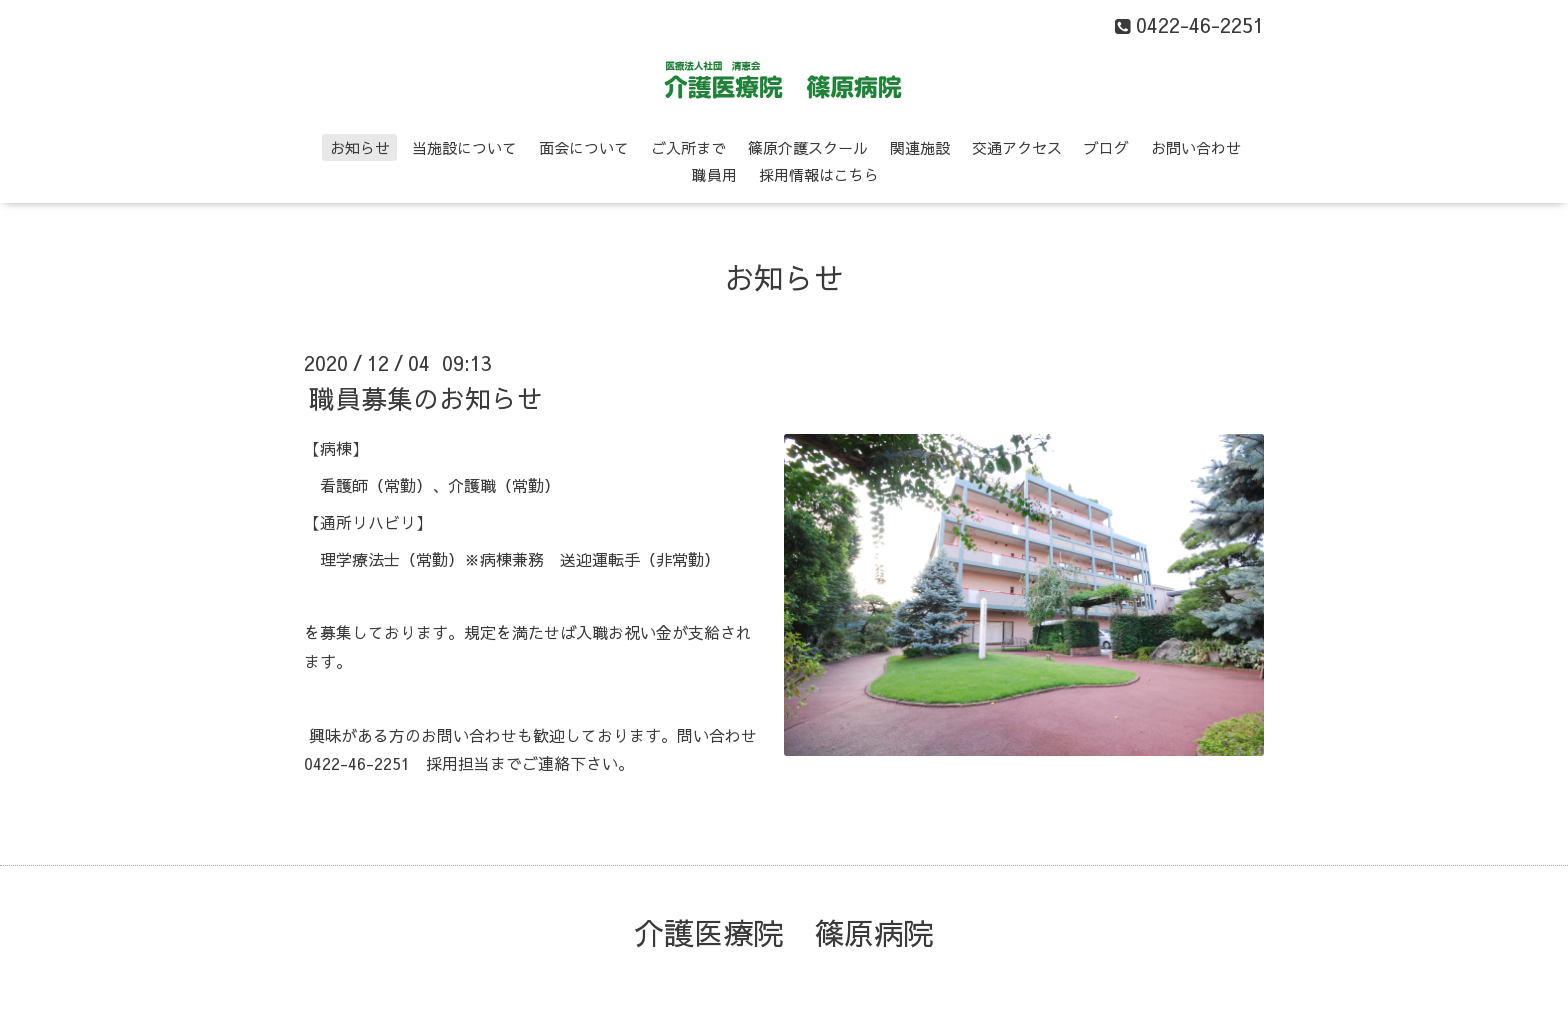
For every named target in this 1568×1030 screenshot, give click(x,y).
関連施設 (920, 147)
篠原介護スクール (808, 147)
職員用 (714, 174)
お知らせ (360, 147)
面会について (584, 147)
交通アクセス (1017, 147)
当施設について (464, 147)
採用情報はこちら (819, 174)
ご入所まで (688, 147)
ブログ (1106, 147)
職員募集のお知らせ (426, 398)
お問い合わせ (1196, 147)
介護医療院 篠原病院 (784, 932)
